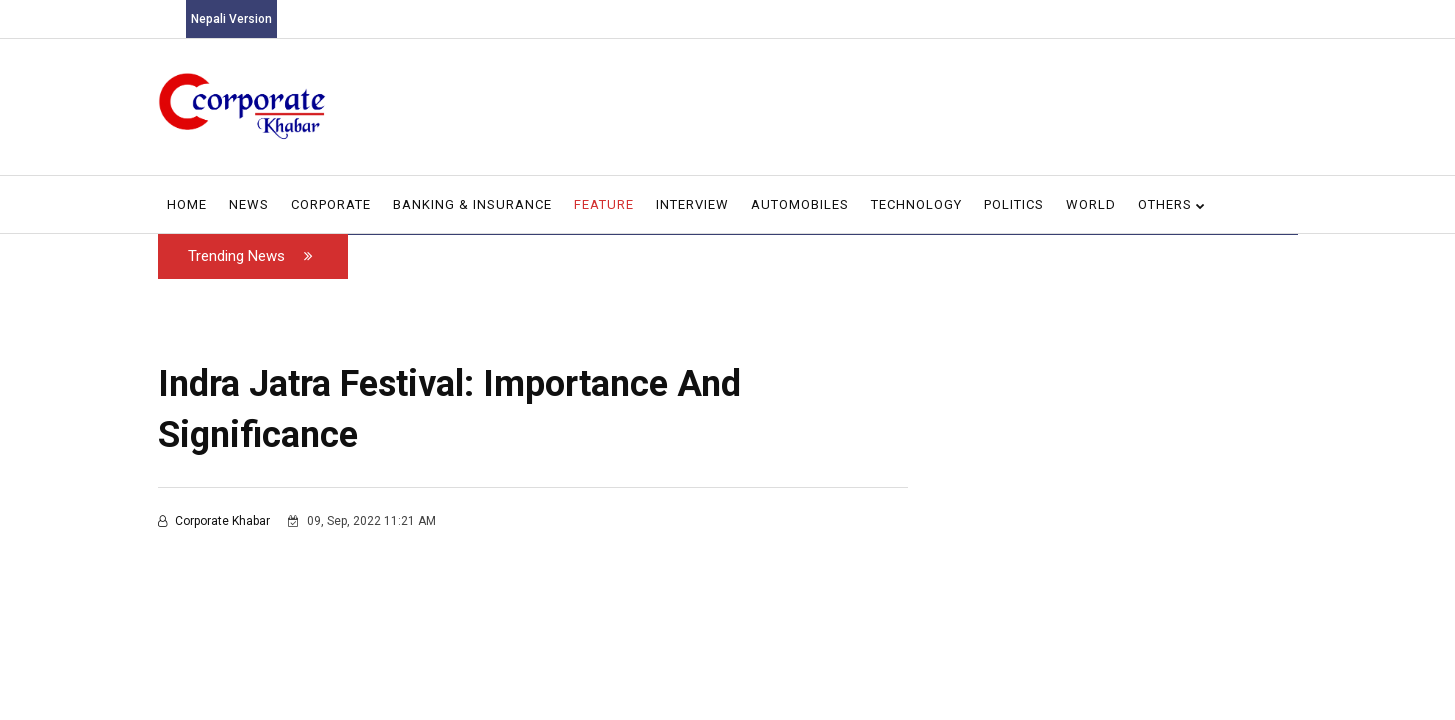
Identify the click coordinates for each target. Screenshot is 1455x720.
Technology (916, 204)
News (249, 204)
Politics (1014, 204)
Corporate (331, 204)
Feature (604, 204)
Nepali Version (231, 19)
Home (187, 204)
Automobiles (800, 204)
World (1091, 204)
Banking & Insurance (472, 204)
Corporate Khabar (215, 521)
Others (1172, 204)
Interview (692, 204)
